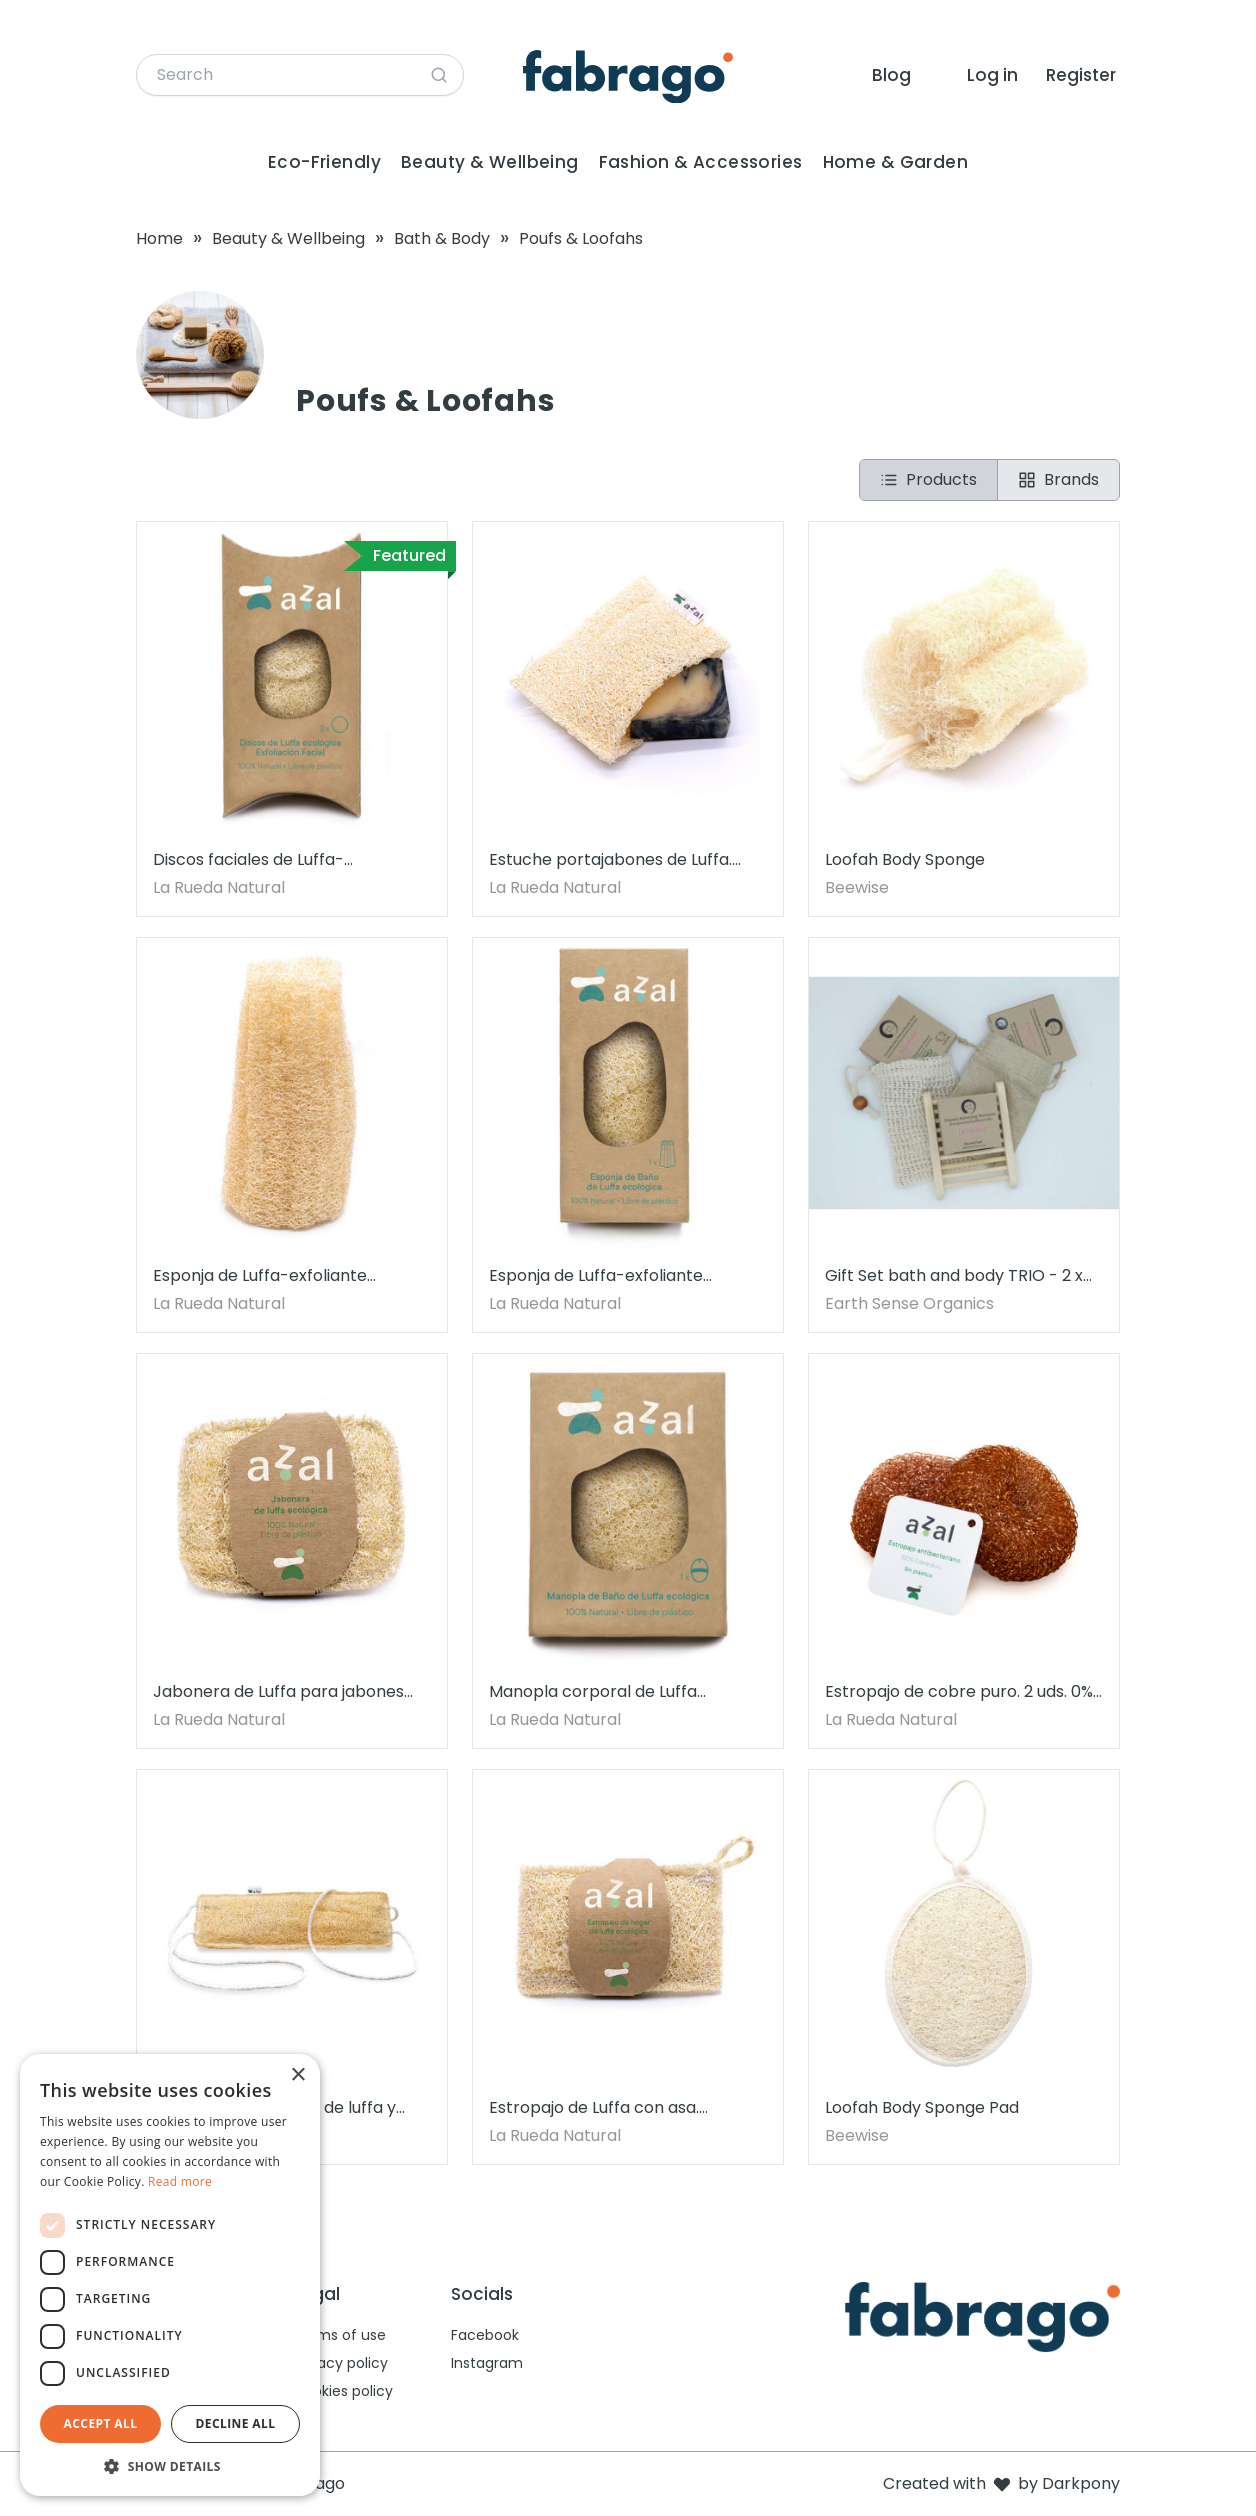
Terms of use (339, 2335)
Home (159, 238)
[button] (170, 2466)
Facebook (485, 2335)
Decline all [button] (236, 2423)
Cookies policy (343, 2391)
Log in (992, 75)
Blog (891, 75)
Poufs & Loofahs (581, 238)
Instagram (487, 2363)
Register (1081, 75)
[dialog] (170, 2275)
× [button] (297, 2075)
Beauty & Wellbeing (490, 162)
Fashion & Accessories (701, 162)
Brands (1058, 479)
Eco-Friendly (324, 162)
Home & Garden (896, 162)
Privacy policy (340, 2363)
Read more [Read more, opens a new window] (180, 2181)
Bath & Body (442, 238)
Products (928, 479)
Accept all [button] (101, 2423)
